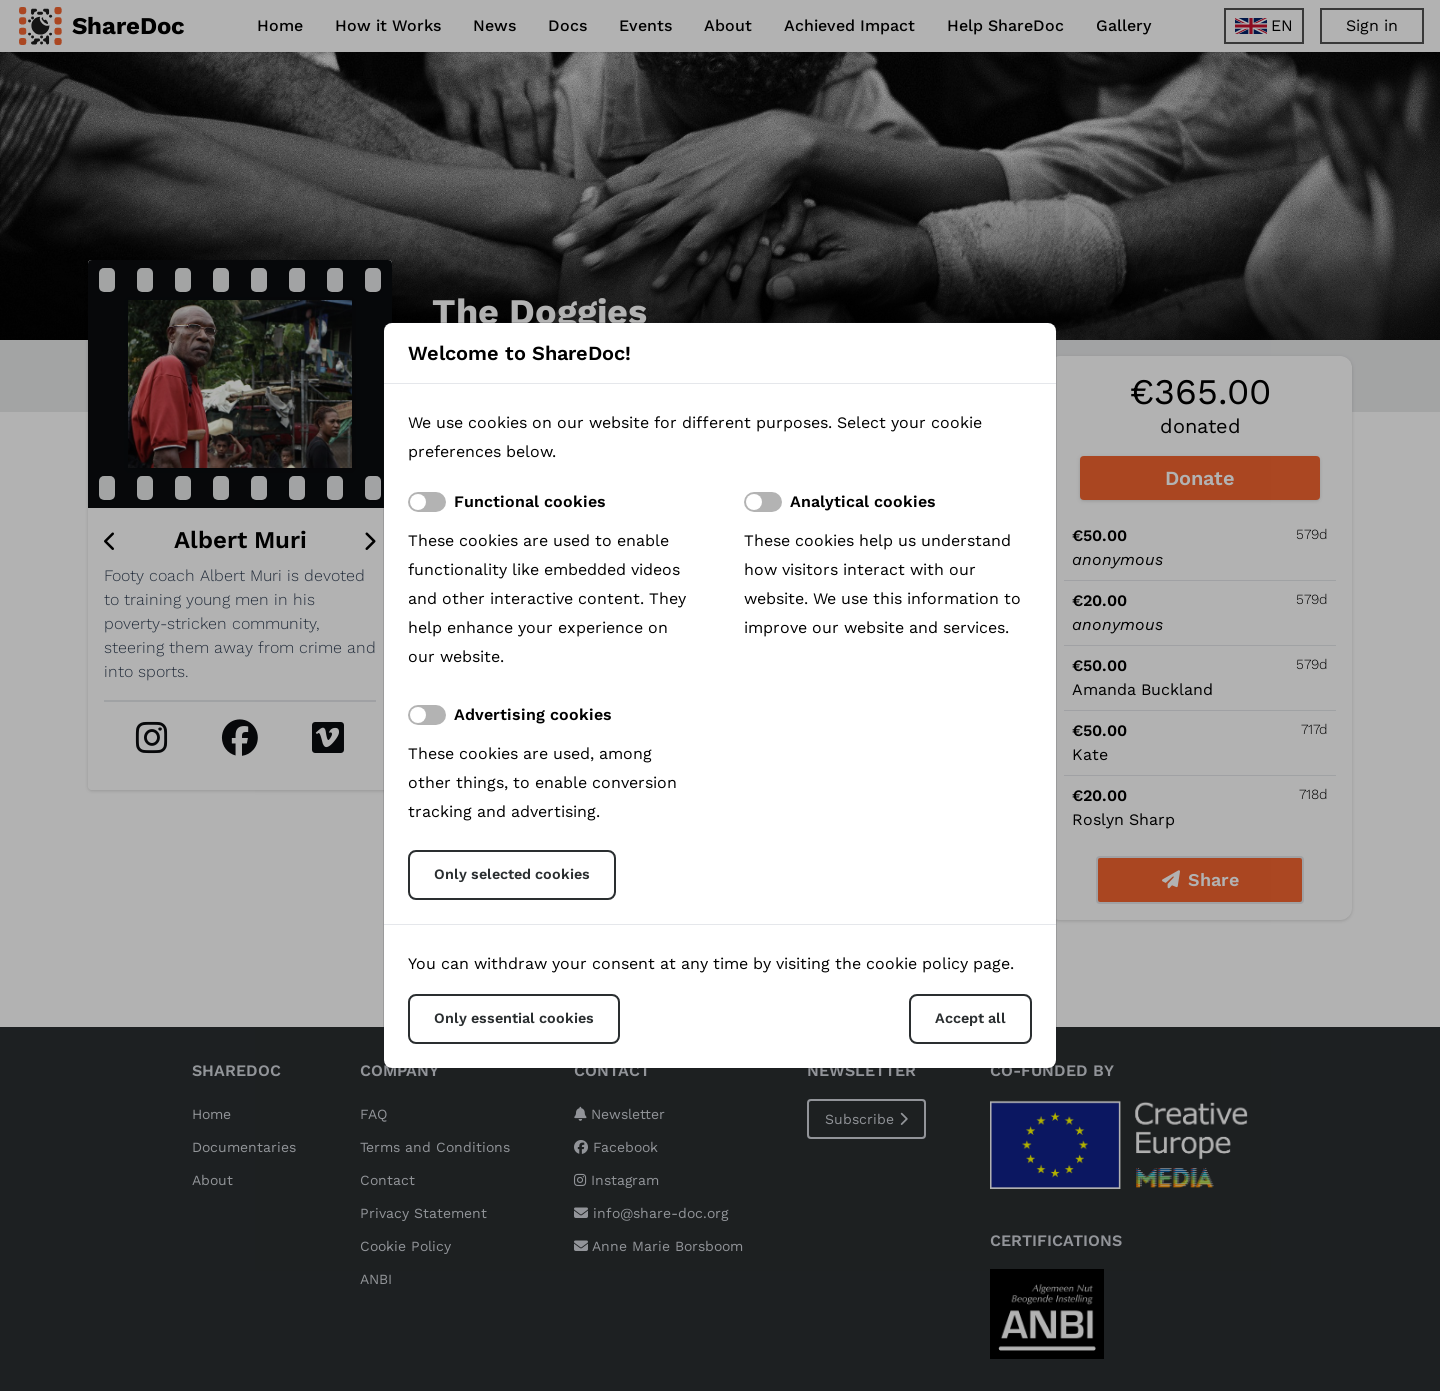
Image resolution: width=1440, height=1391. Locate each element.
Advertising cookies (533, 714)
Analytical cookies (863, 501)
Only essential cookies (514, 1018)
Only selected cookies (512, 874)
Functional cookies (530, 501)
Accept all (970, 1018)
